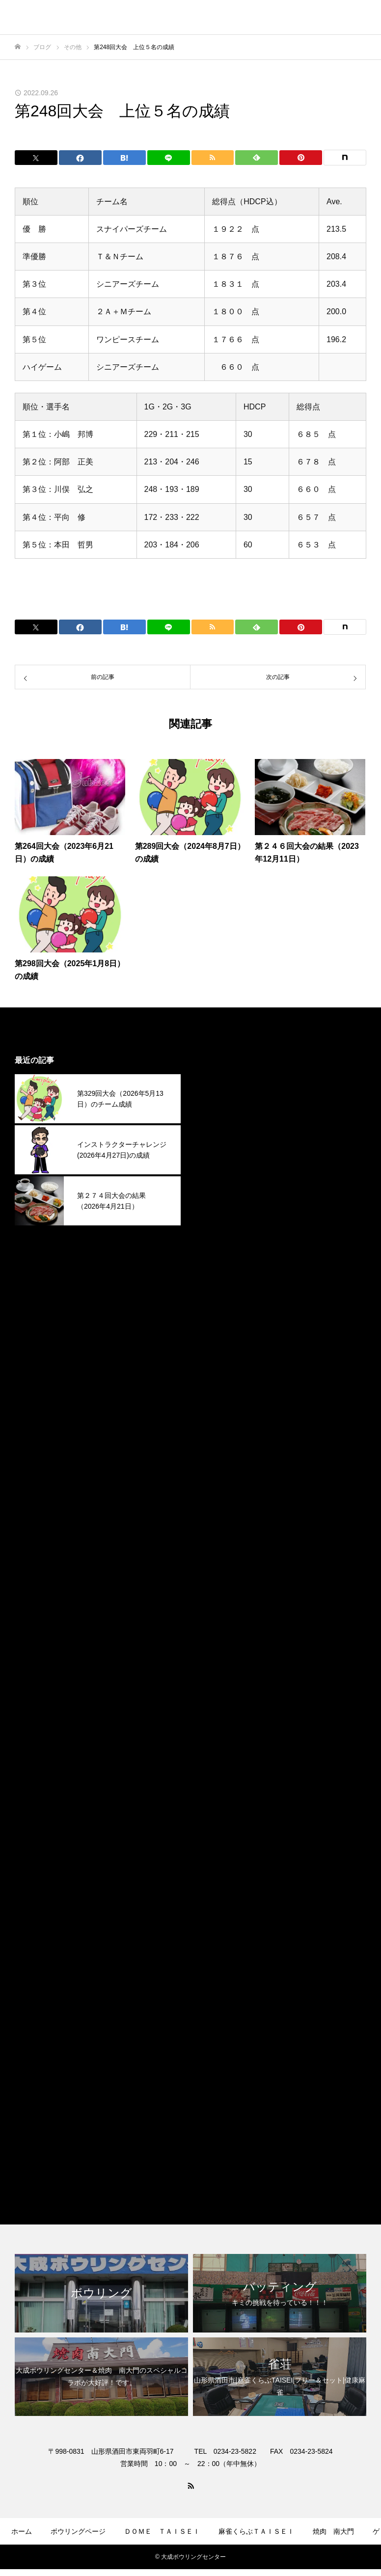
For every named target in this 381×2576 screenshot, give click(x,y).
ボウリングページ (78, 2531)
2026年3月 (219, 1123)
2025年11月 (221, 1213)
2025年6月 (219, 1326)
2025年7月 (219, 1304)
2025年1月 (219, 1439)
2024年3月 (219, 1665)
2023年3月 (219, 1936)
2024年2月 (219, 1687)
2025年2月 (219, 1416)
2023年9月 (219, 1800)
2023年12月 (221, 1733)
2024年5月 (219, 1620)
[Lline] (168, 157)
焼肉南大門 (220, 2139)
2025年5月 (219, 1349)
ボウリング (220, 2116)
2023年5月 (219, 1891)
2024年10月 (221, 1507)
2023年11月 (221, 1755)
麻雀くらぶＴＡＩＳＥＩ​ (256, 2531)
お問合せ (253, 2560)
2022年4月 (219, 2049)
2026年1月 (219, 1168)
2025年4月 (219, 1371)
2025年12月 (221, 1191)
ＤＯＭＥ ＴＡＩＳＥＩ (162, 2531)
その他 (212, 2093)
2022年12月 (221, 2004)
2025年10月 (221, 1236)
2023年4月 (219, 1913)
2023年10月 (221, 1778)
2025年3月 (219, 1394)
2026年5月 (219, 1078)
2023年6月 (219, 1868)
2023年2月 (219, 1958)
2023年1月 (219, 1981)
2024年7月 (219, 1575)
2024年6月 (219, 1597)
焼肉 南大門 (333, 2531)
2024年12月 (221, 1462)
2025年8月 (219, 1281)
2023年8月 (219, 1823)
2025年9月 (219, 1258)
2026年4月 (219, 1100)
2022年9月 (219, 2026)
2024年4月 (219, 1642)
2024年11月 (221, 1484)
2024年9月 (219, 1529)
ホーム (21, 2531)
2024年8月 (219, 1552)
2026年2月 (219, 1145)
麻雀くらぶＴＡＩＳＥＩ (243, 2161)
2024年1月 (219, 1710)
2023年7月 (219, 1846)
